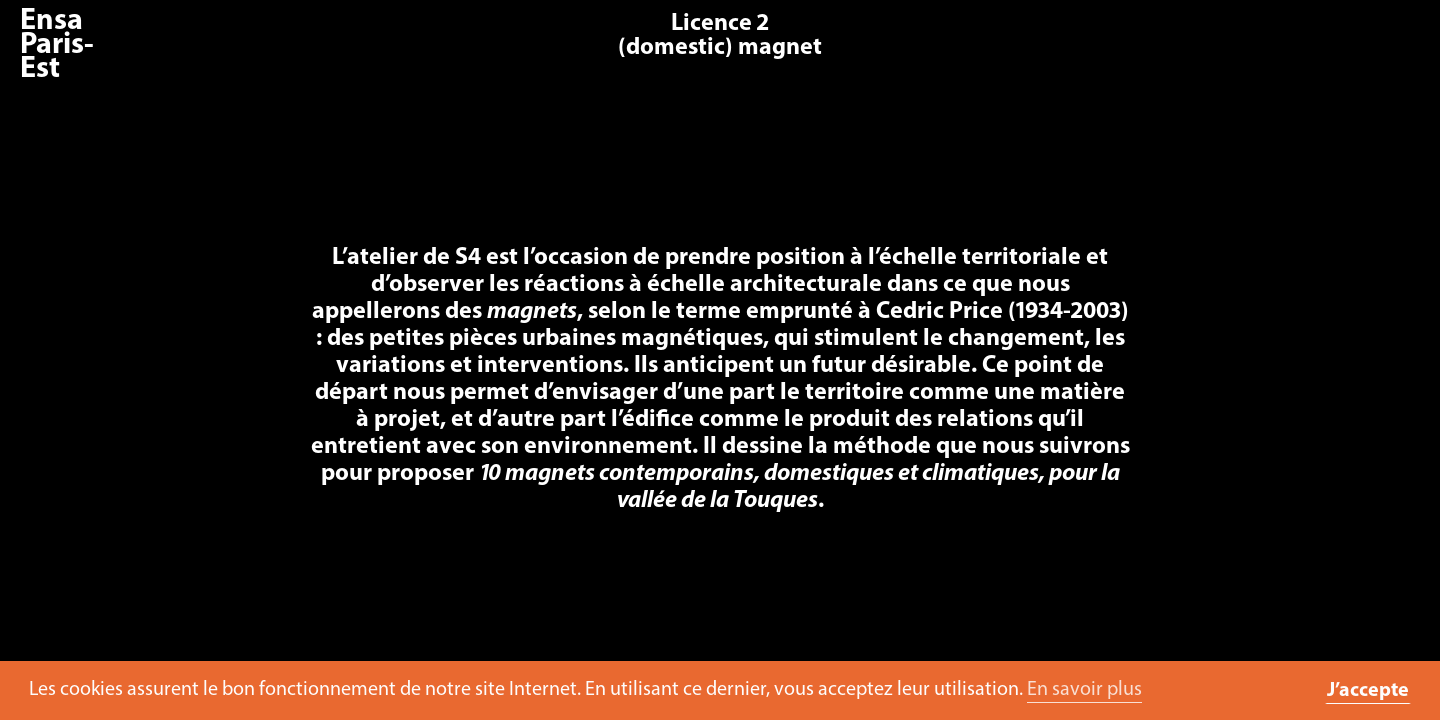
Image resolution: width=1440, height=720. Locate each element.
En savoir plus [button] (1084, 690)
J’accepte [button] (1368, 691)
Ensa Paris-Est (57, 45)
